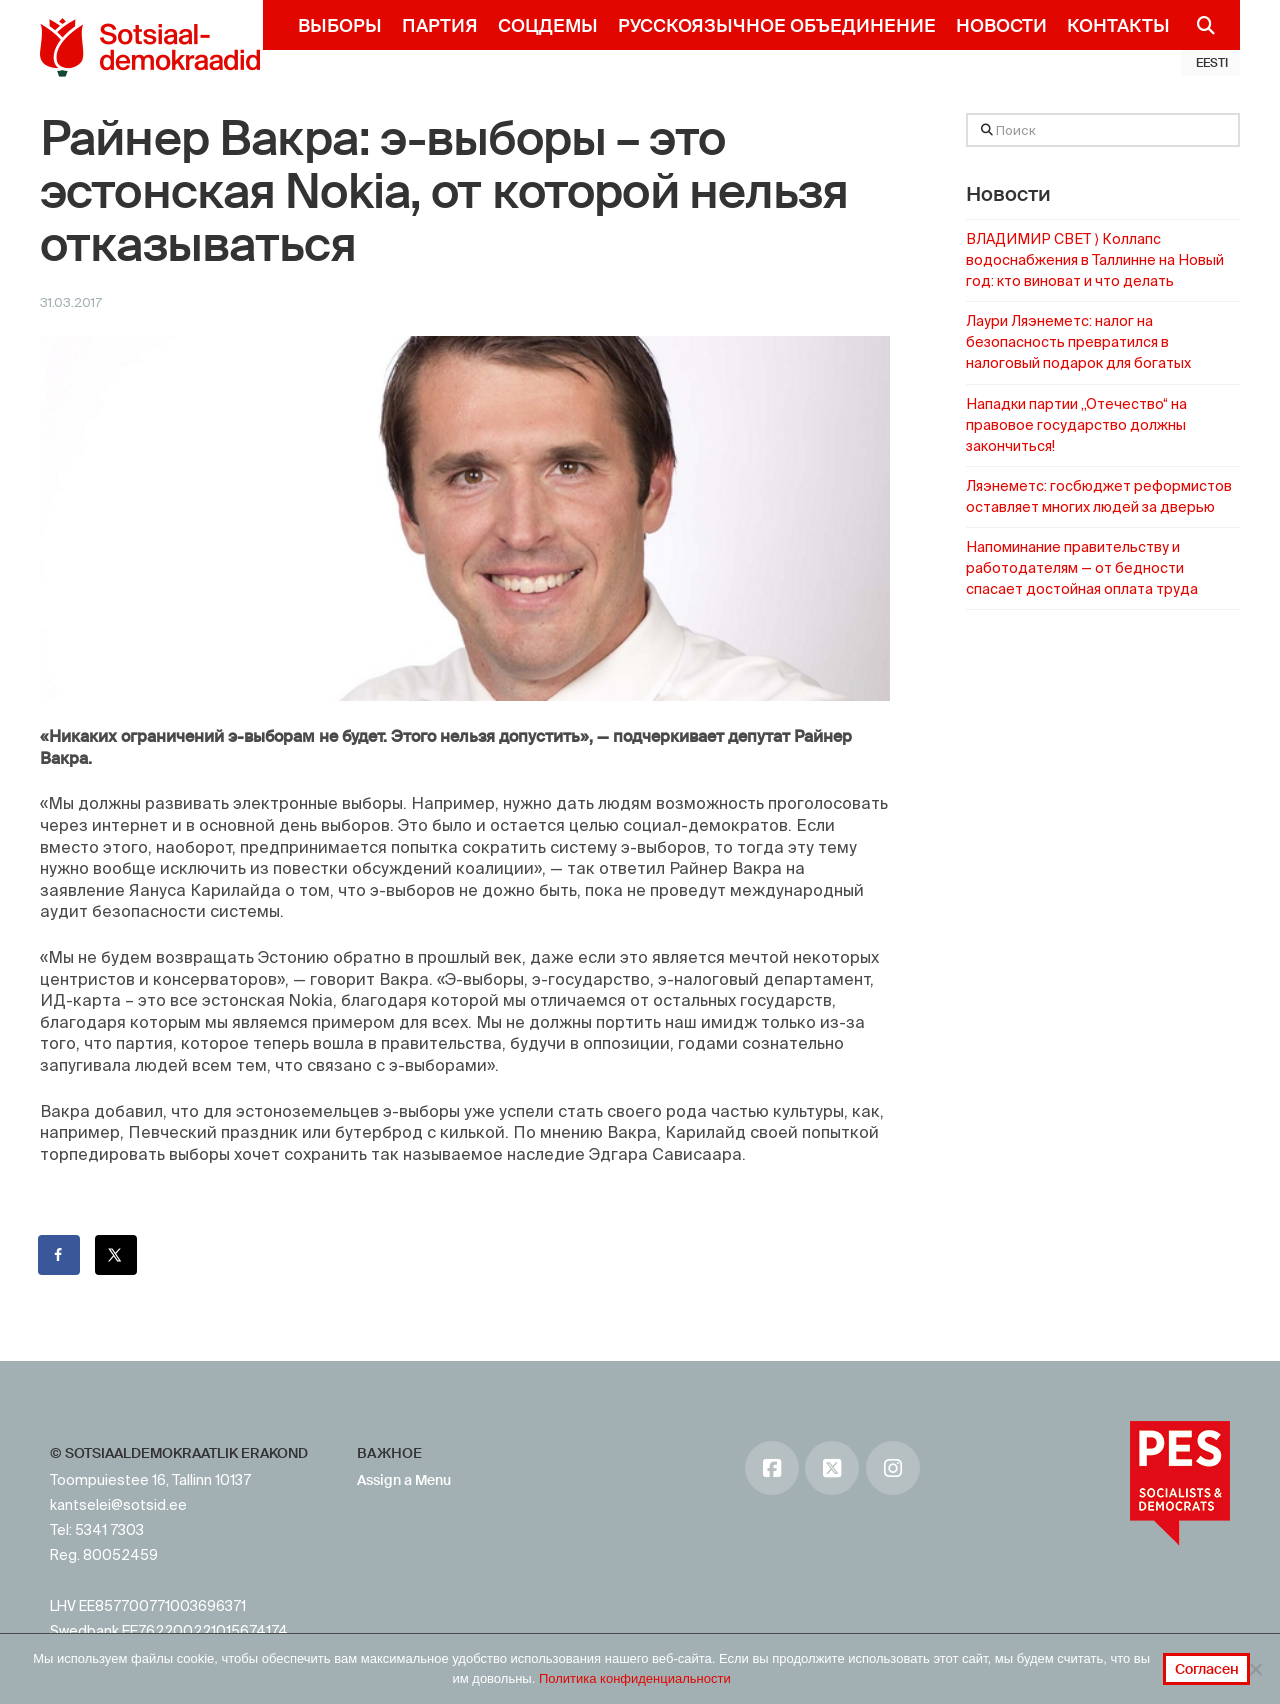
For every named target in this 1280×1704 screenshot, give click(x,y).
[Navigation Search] (1197, 25)
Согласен (1207, 1669)
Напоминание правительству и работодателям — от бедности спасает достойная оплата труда (1082, 568)
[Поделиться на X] (117, 1255)
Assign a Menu (404, 1480)
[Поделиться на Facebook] (60, 1255)
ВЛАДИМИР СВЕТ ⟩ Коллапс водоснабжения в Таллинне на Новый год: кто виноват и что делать (1095, 260)
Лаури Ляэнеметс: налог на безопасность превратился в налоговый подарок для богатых (1078, 342)
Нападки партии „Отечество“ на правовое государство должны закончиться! (1076, 425)
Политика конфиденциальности (635, 1678)
